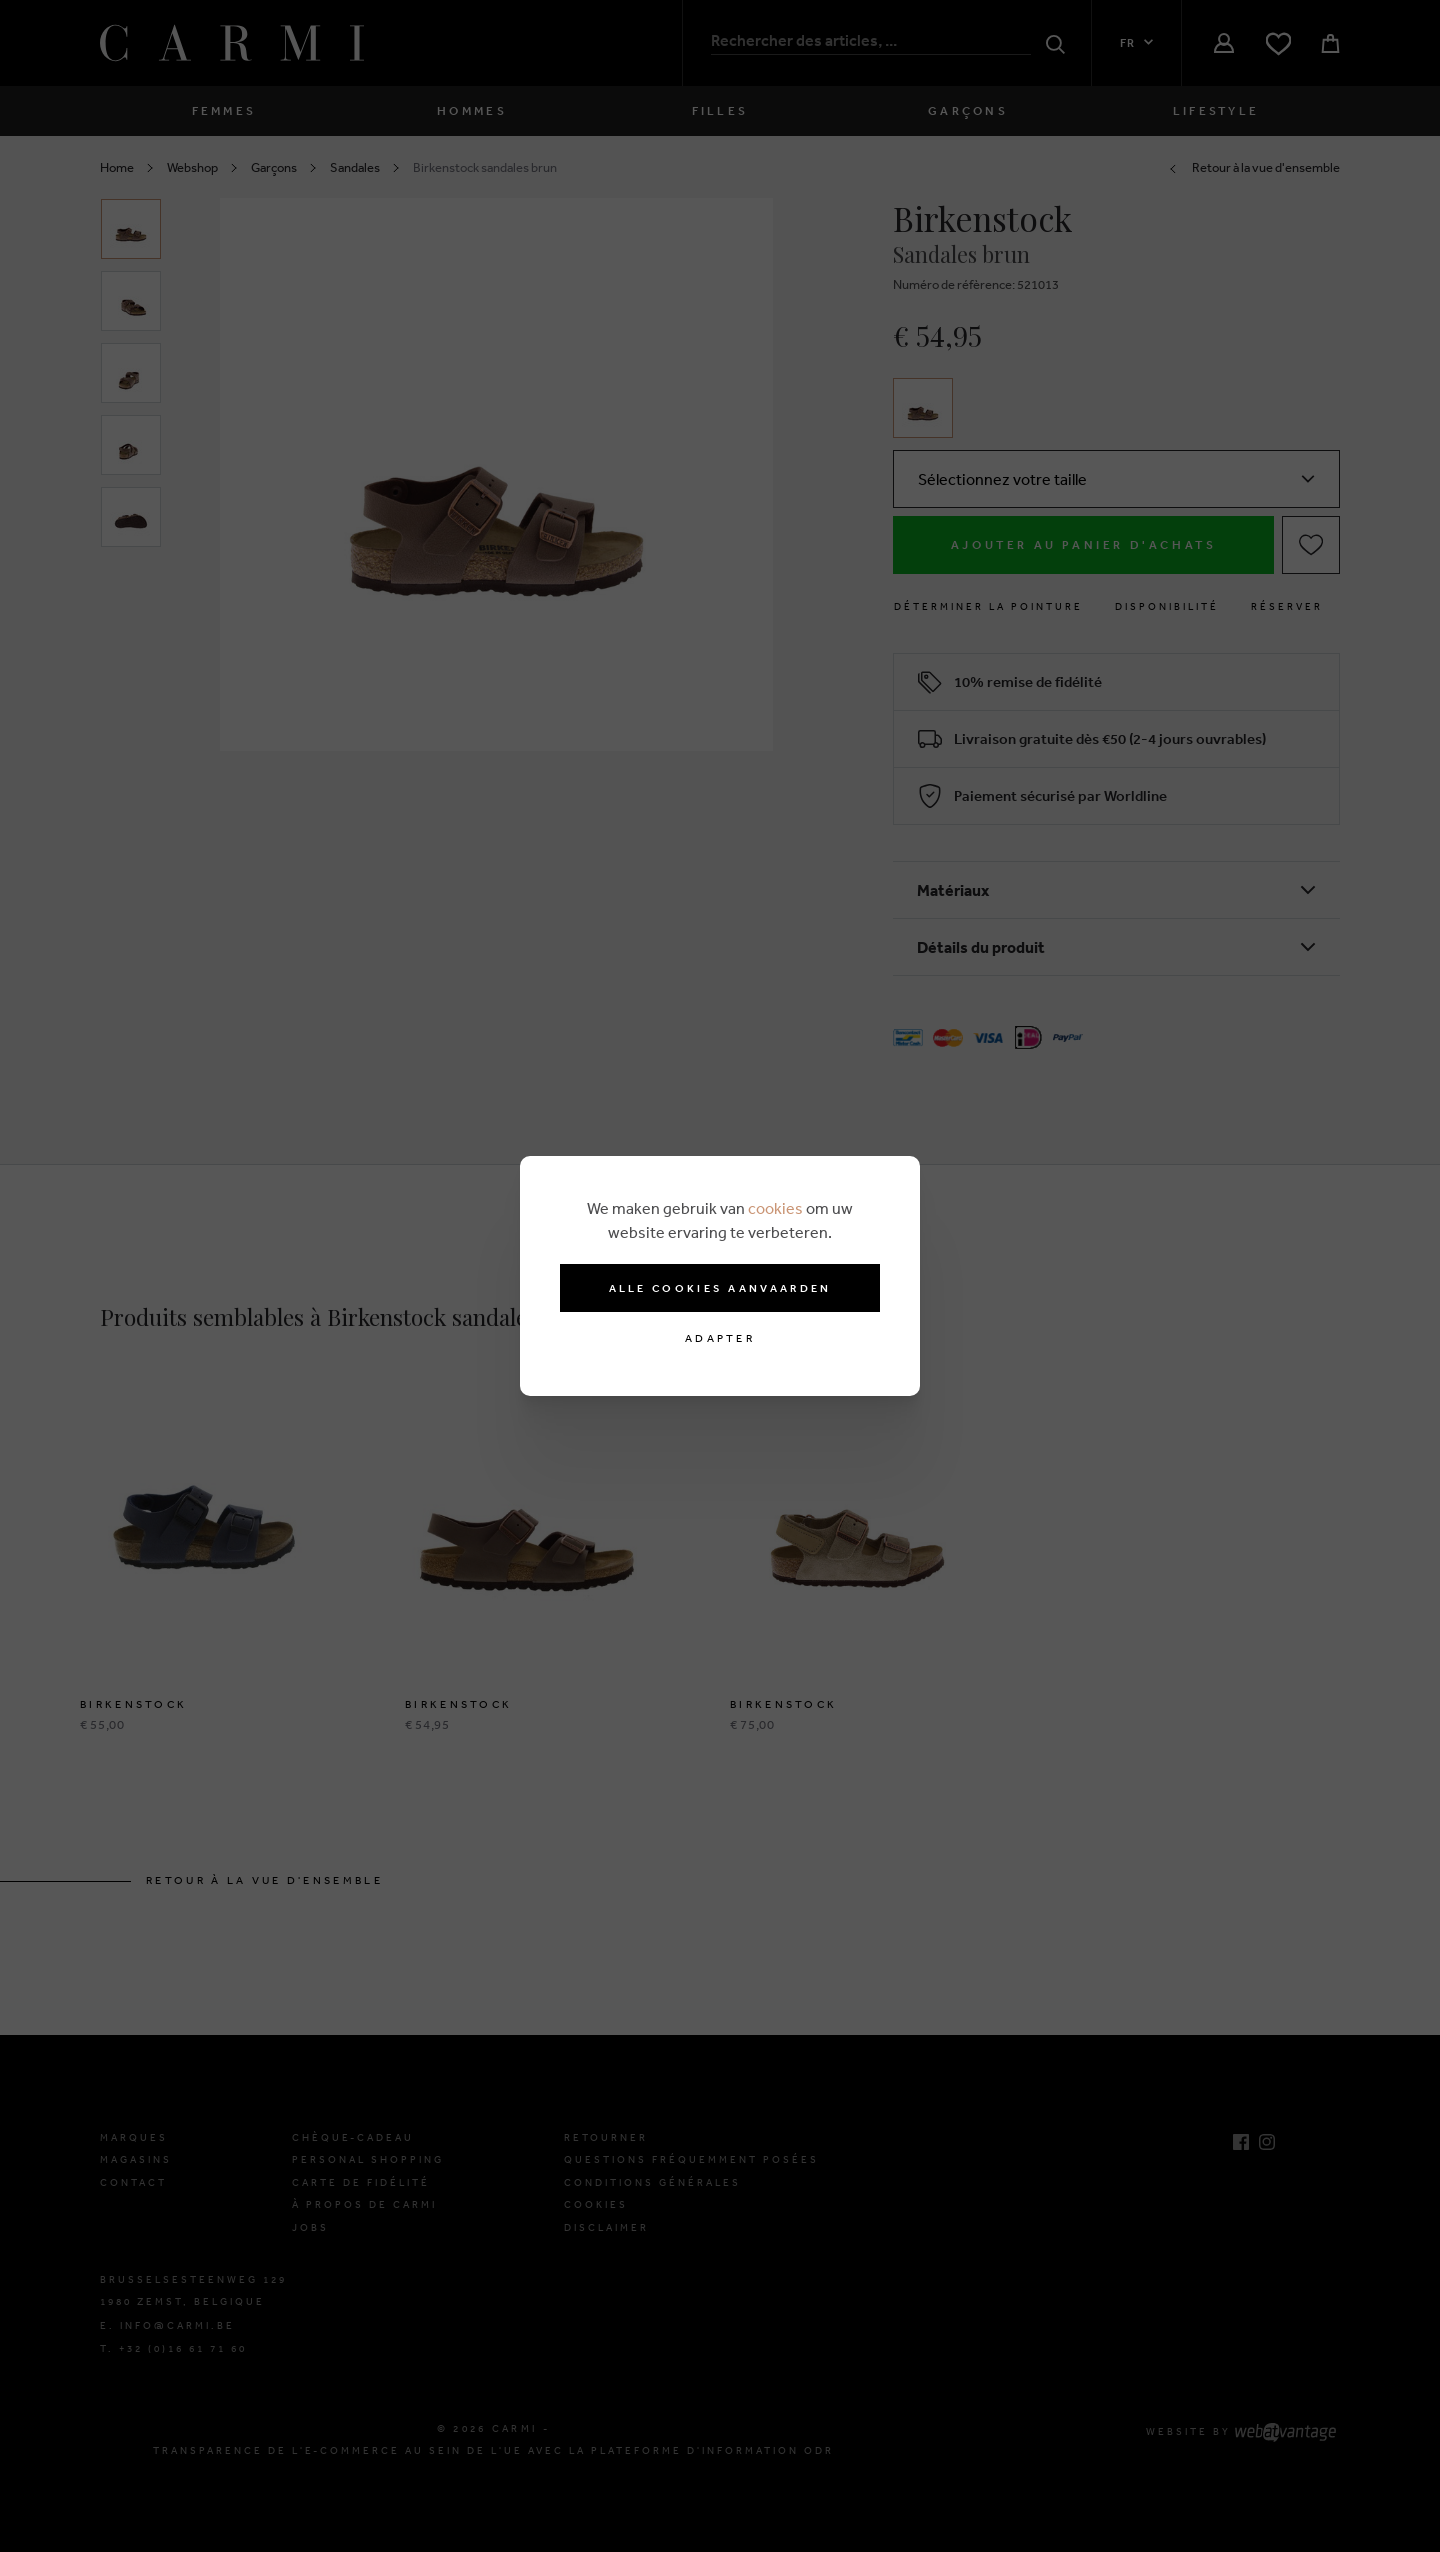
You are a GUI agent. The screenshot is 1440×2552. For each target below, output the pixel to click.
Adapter (720, 1338)
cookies (775, 1208)
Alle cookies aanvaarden (720, 1288)
